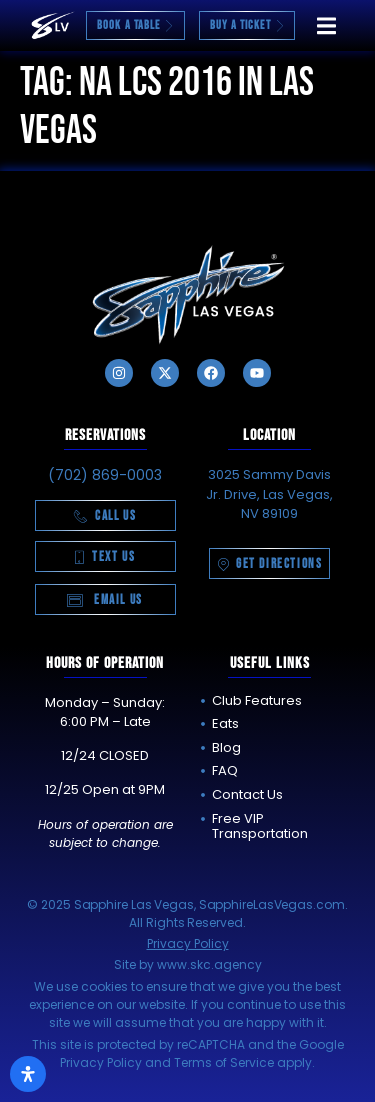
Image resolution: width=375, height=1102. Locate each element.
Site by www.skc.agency (188, 964)
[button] (326, 25)
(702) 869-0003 (105, 475)
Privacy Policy (188, 943)
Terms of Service (224, 1062)
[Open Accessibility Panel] (28, 1074)
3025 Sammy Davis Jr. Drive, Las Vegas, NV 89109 (269, 494)
